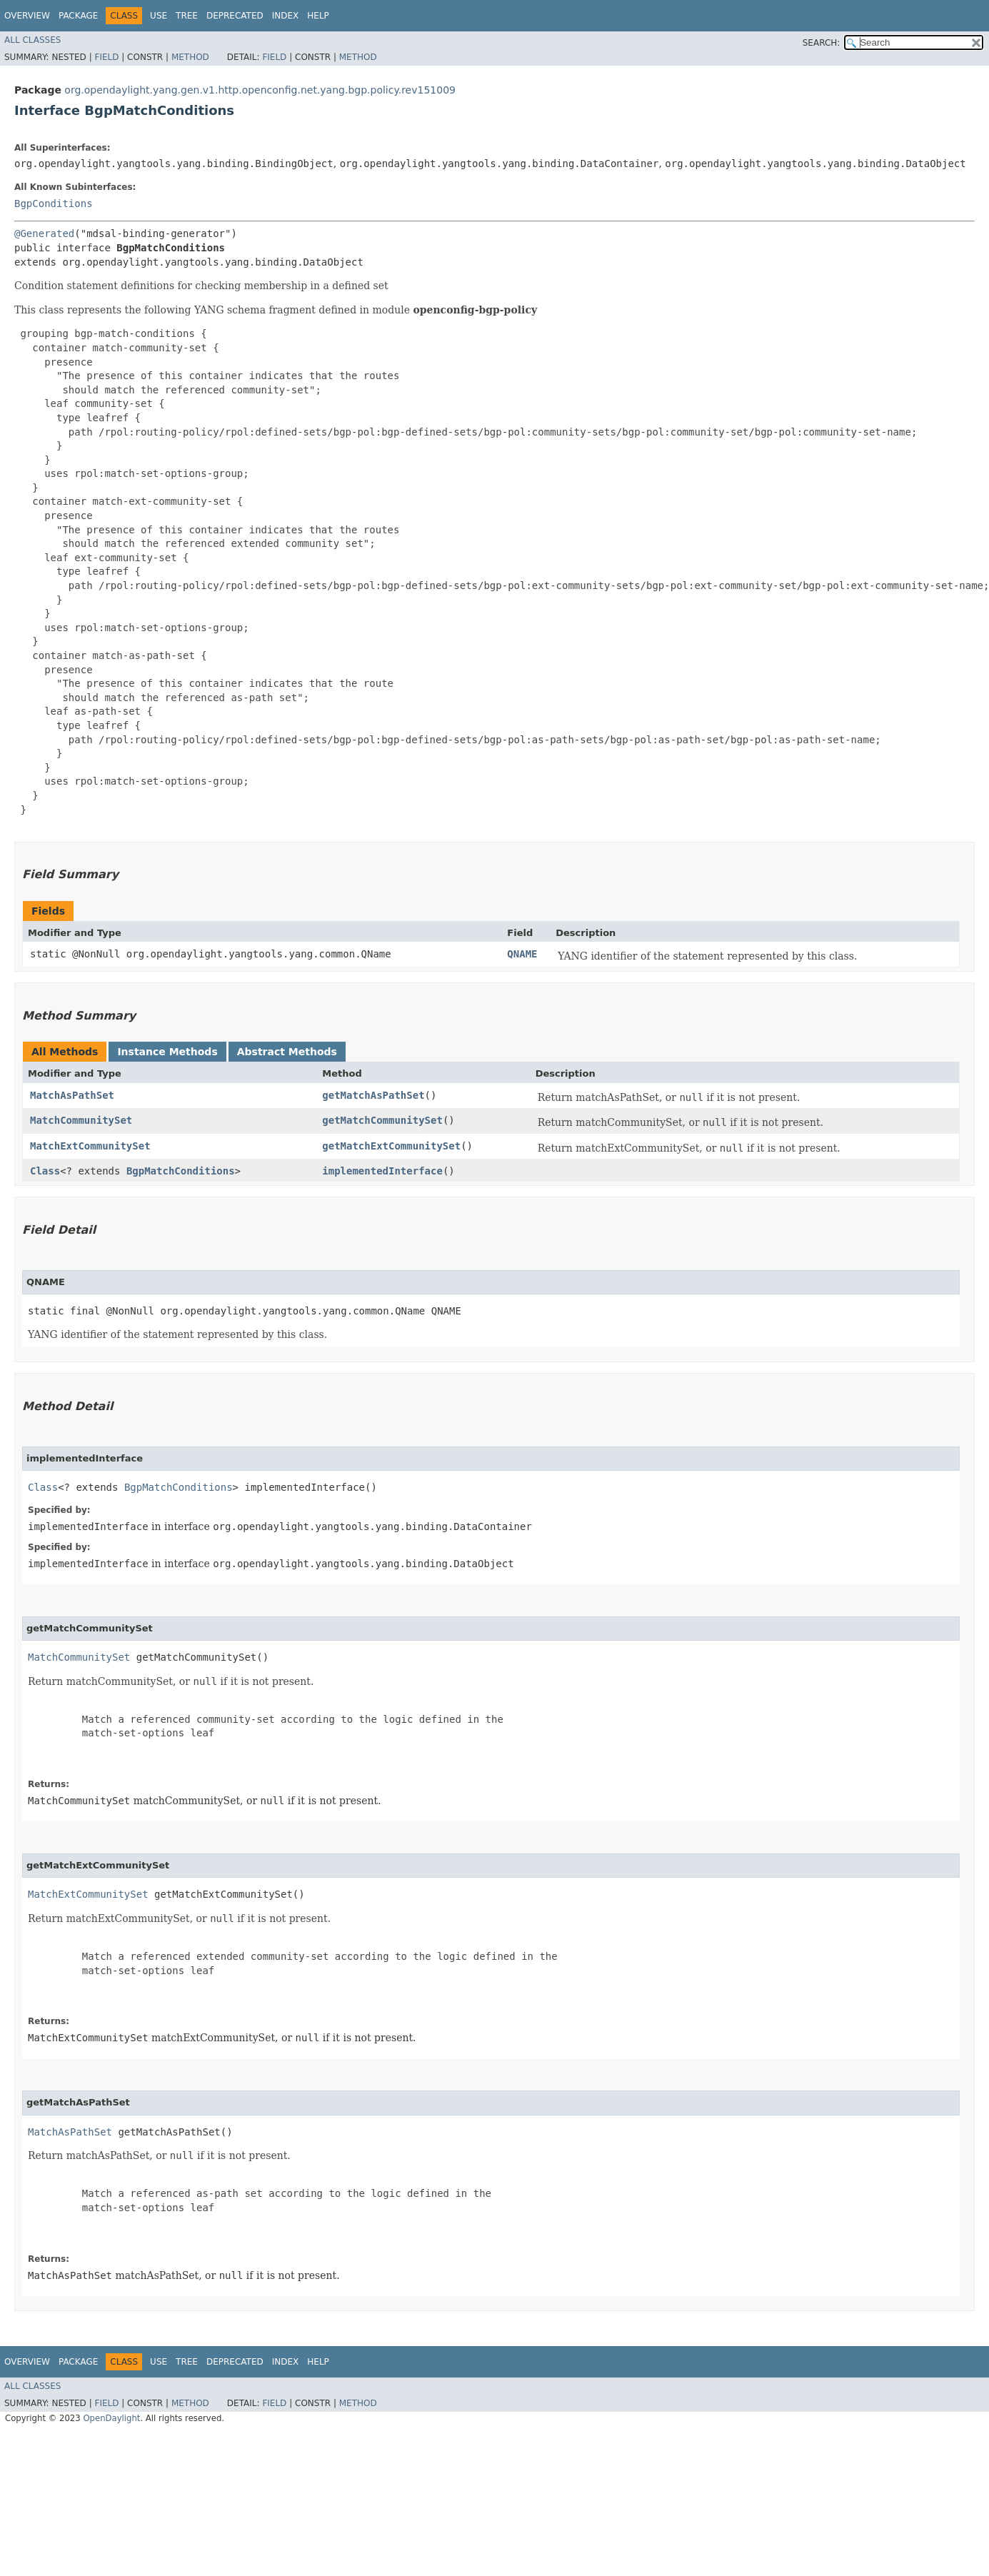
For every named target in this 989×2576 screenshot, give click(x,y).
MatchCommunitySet (81, 1120)
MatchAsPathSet (72, 1095)
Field (106, 57)
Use (158, 16)
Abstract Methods (287, 1051)
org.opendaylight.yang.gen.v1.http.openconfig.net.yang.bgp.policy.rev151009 (260, 90)
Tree (187, 16)
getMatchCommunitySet (382, 1120)
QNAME (522, 954)
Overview (27, 16)
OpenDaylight (111, 2418)
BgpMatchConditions (180, 1171)
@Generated (44, 233)
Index (285, 16)
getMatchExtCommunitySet (391, 1146)
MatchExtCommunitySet (90, 1146)
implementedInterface (382, 1171)
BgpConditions (53, 203)
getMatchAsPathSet (373, 1095)
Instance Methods (167, 1051)
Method (190, 57)
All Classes (32, 40)
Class (45, 1171)
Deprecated (234, 16)
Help (318, 16)
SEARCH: (821, 43)
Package (78, 16)
